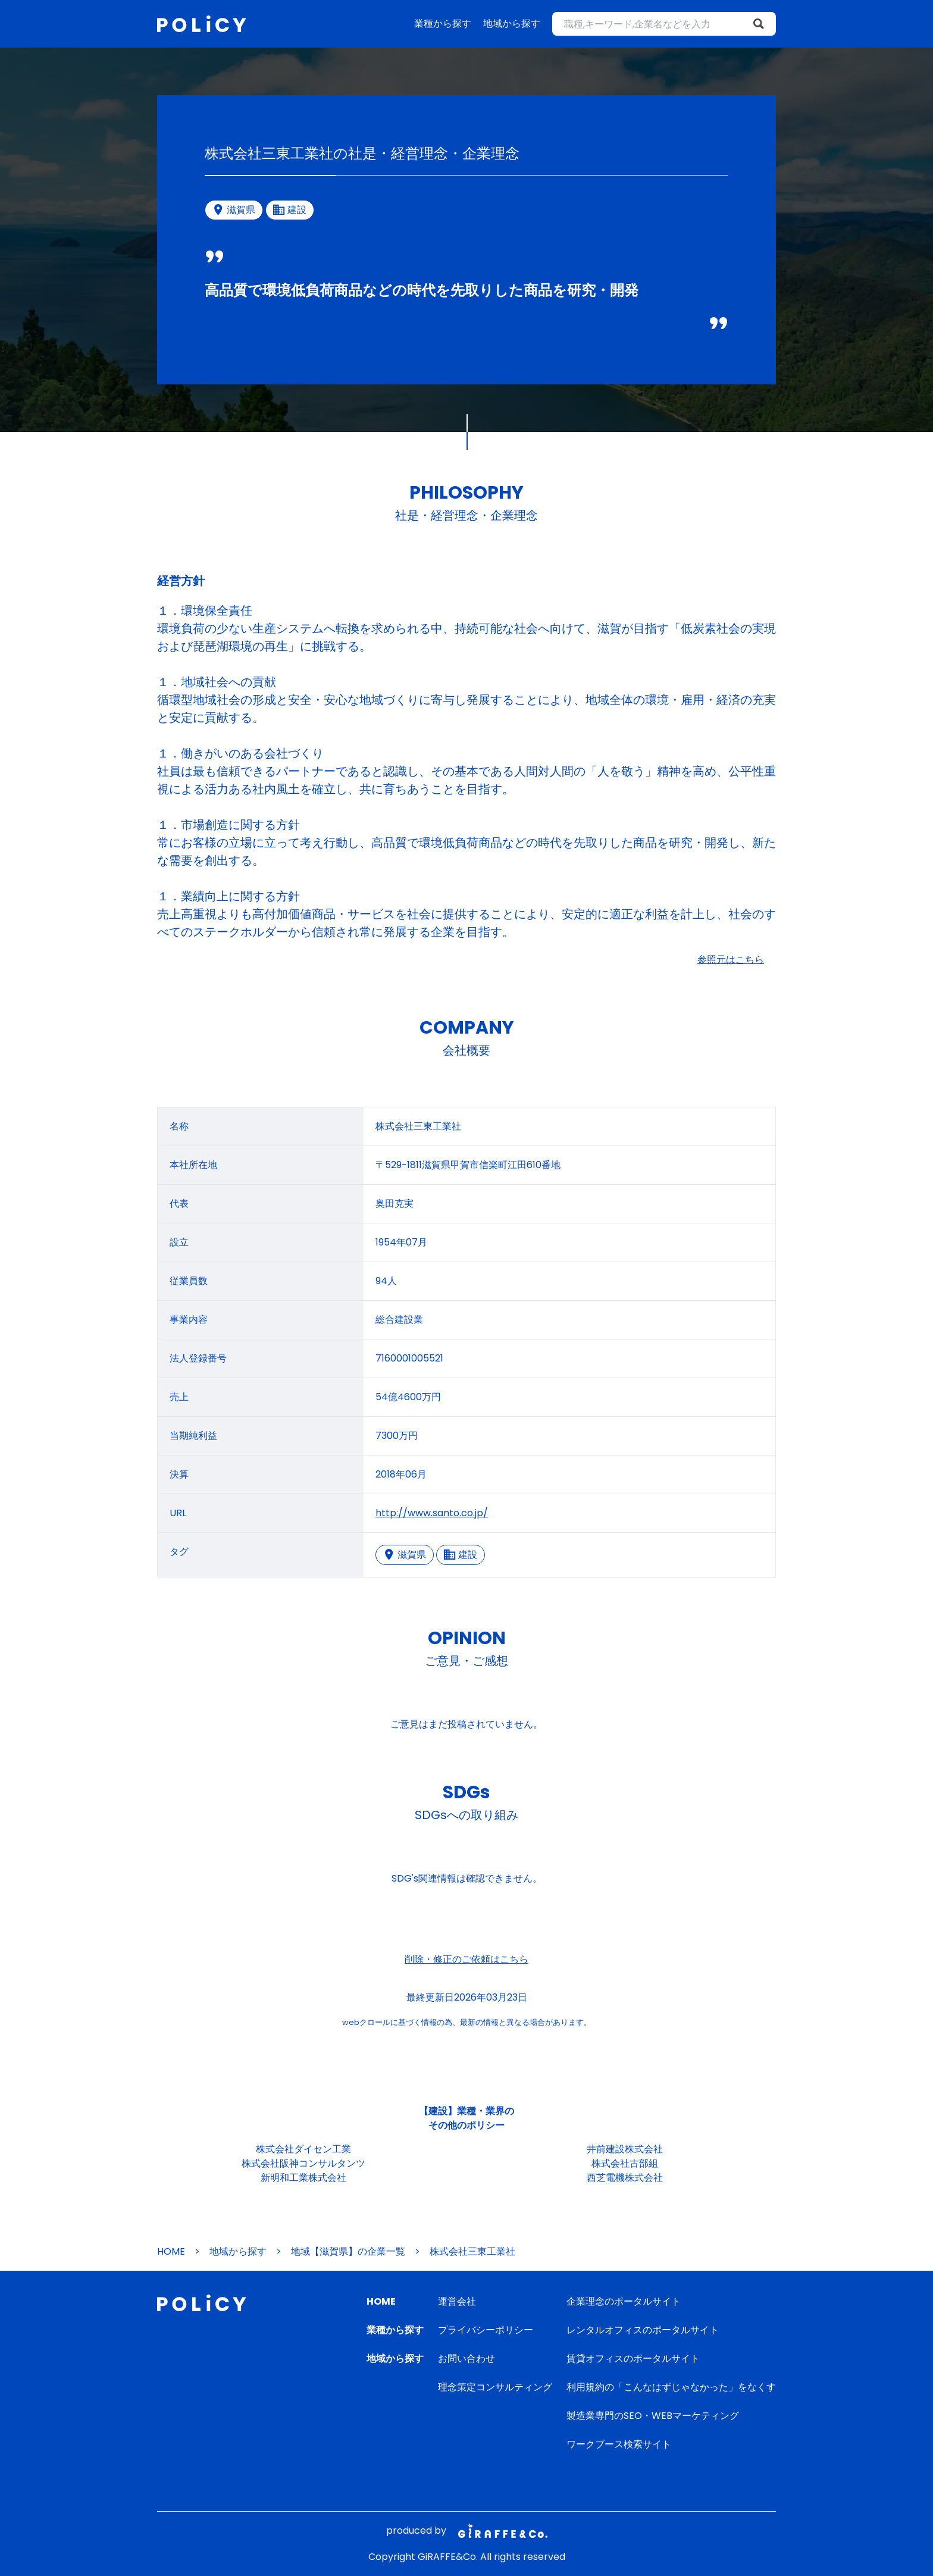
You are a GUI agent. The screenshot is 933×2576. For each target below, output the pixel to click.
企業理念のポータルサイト (623, 2301)
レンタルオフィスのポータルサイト (642, 2330)
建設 (460, 1554)
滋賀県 (404, 1554)
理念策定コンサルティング (495, 2387)
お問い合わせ (466, 2358)
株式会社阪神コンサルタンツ (303, 2163)
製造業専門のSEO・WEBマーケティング (652, 2415)
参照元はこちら (730, 959)
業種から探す (442, 23)
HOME (171, 2251)
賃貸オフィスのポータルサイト (633, 2358)
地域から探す (511, 23)
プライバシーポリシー (485, 2330)
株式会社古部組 (624, 2163)
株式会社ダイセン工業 (303, 2149)
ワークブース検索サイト (618, 2444)
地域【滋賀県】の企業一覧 (348, 2251)
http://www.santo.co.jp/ (431, 1513)
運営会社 (457, 2301)
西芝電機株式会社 (625, 2177)
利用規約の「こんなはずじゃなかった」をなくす (671, 2387)
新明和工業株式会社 (303, 2177)
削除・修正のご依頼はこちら (466, 1959)
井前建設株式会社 (625, 2149)
